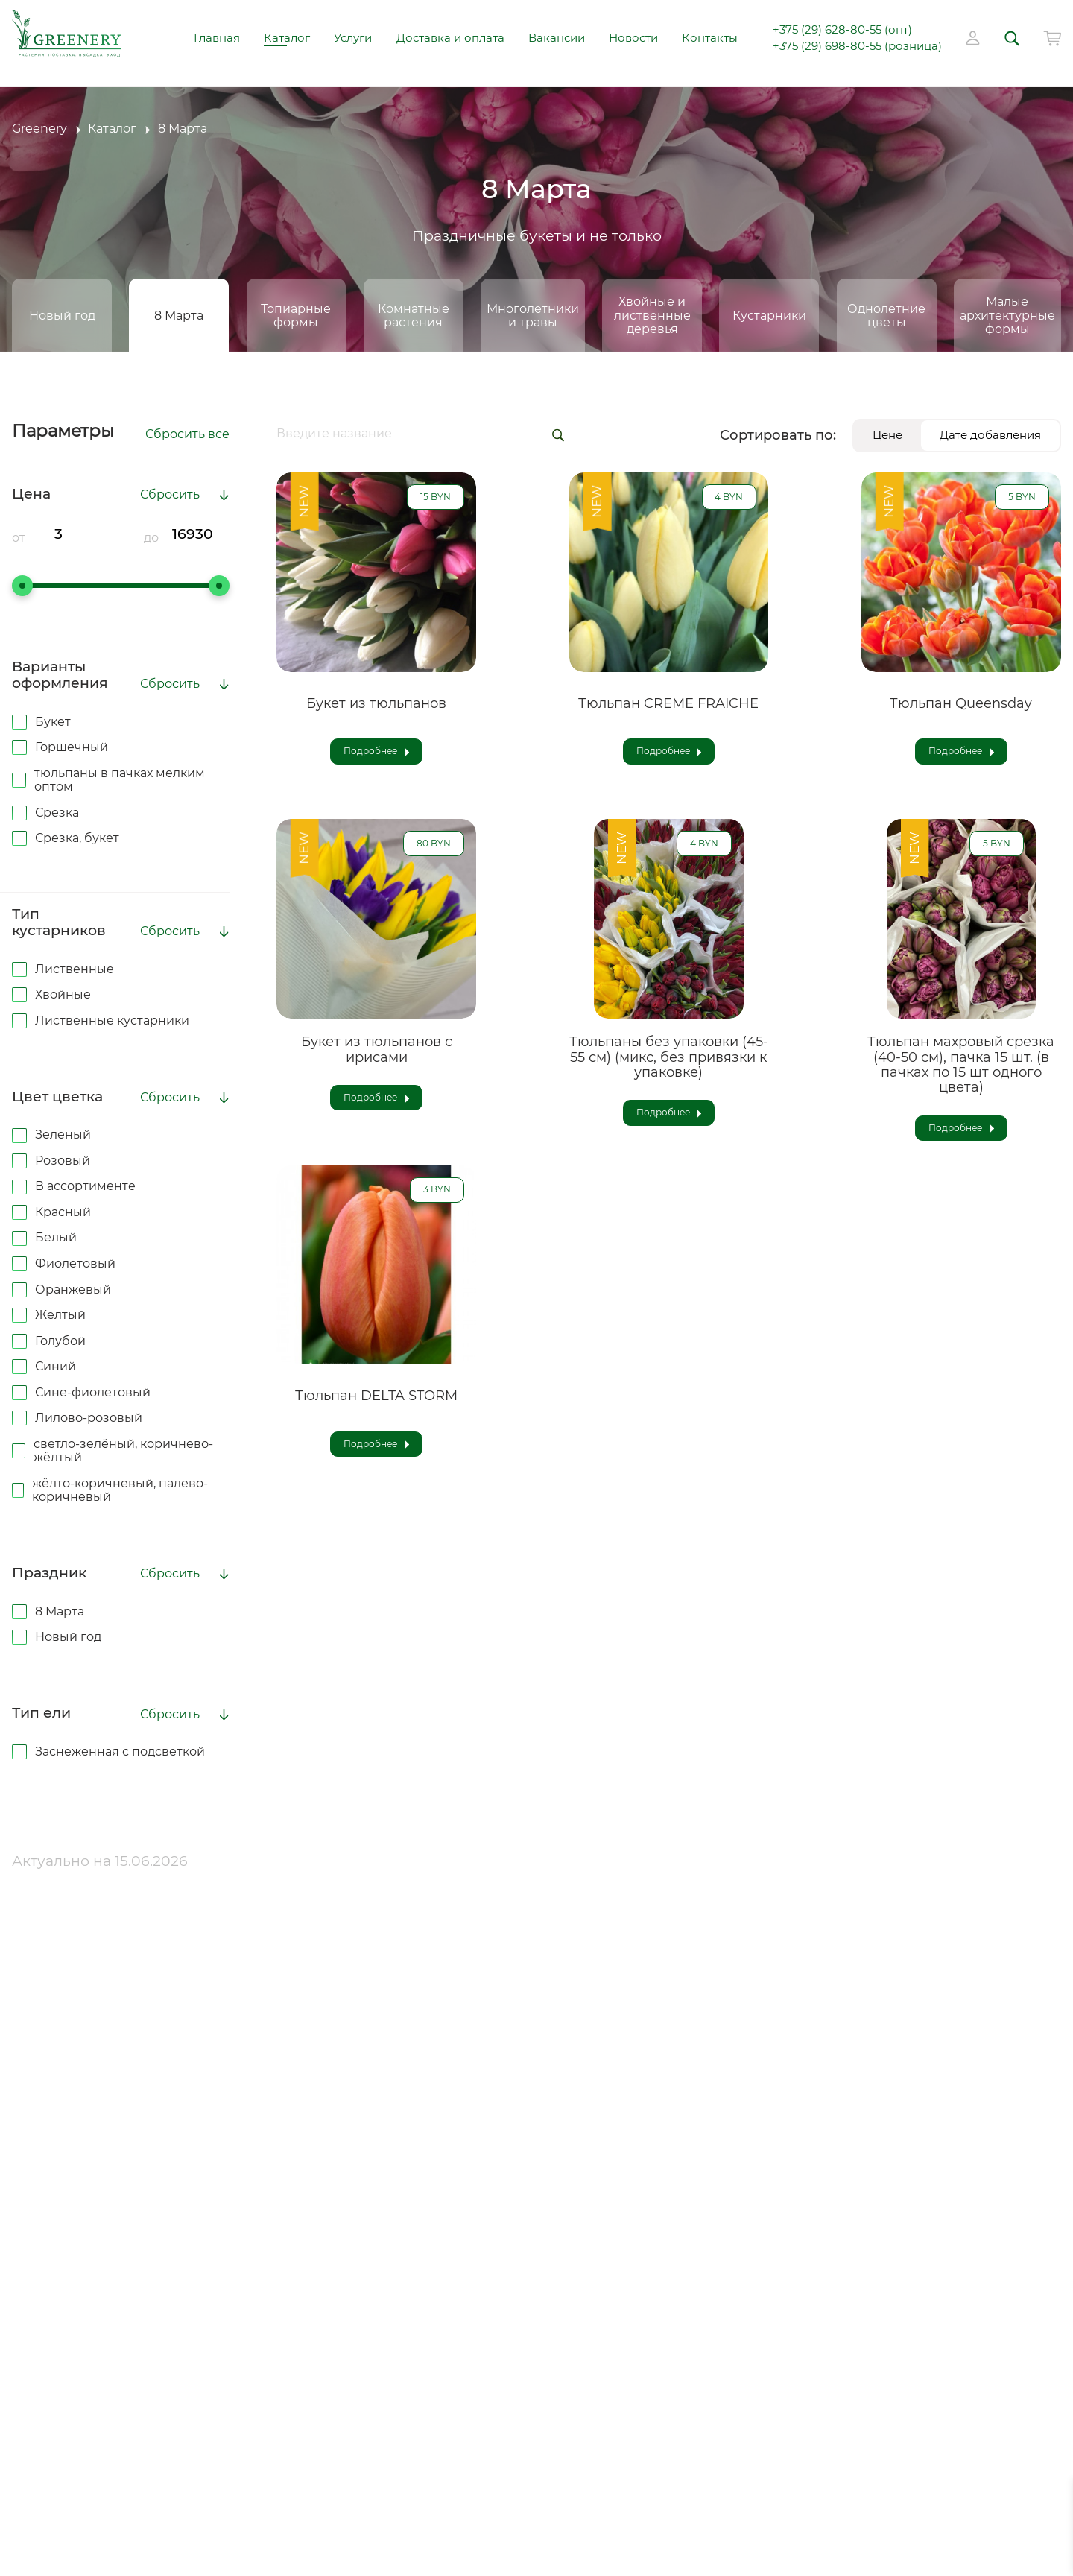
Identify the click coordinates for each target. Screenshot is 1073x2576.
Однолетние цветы (886, 315)
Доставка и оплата (450, 38)
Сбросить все (187, 434)
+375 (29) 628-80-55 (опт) (842, 30)
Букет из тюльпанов (376, 703)
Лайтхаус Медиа (590, 2539)
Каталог (287, 38)
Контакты (710, 38)
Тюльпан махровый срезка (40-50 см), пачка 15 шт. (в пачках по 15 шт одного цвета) (960, 1064)
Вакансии (556, 38)
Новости (633, 38)
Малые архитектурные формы (1007, 315)
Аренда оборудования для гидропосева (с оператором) (134, 2346)
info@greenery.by (450, 2159)
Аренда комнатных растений (136, 2382)
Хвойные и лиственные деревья (652, 315)
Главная (217, 38)
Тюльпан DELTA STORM (376, 1395)
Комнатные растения (413, 315)
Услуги (353, 38)
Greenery (39, 128)
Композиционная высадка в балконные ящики (132, 2419)
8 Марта (178, 315)
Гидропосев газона (97, 2308)
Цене (887, 435)
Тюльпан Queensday (961, 703)
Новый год (62, 315)
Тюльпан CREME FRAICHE (668, 703)
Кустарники (769, 315)
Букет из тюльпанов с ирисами (376, 1049)
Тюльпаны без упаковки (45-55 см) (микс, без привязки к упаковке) (668, 1057)
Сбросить (170, 494)
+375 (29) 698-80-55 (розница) (857, 46)
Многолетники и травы (533, 315)
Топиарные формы (296, 315)
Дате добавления (990, 435)
